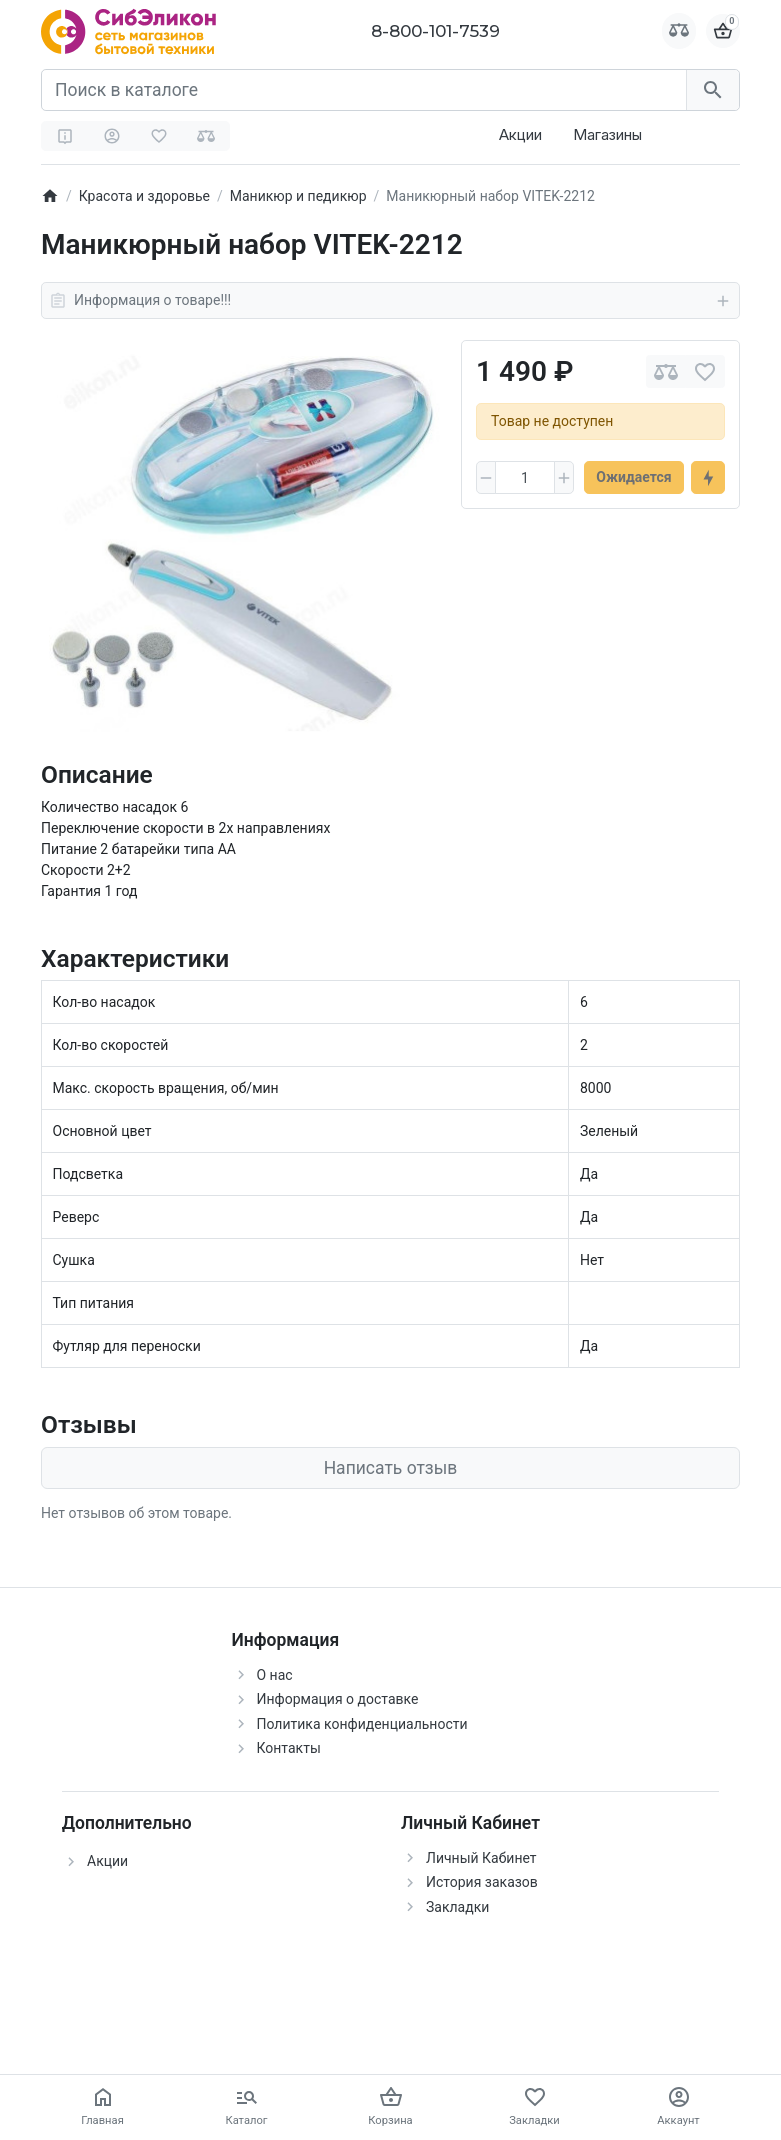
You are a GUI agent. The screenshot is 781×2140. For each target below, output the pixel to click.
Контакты (289, 1748)
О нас (275, 1675)
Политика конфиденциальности (362, 1724)
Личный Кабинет (481, 1858)
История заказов (482, 1882)
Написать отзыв (391, 1468)
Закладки (457, 1907)
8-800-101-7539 (435, 31)
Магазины (607, 134)
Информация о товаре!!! (390, 301)
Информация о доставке (338, 1699)
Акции (520, 134)
